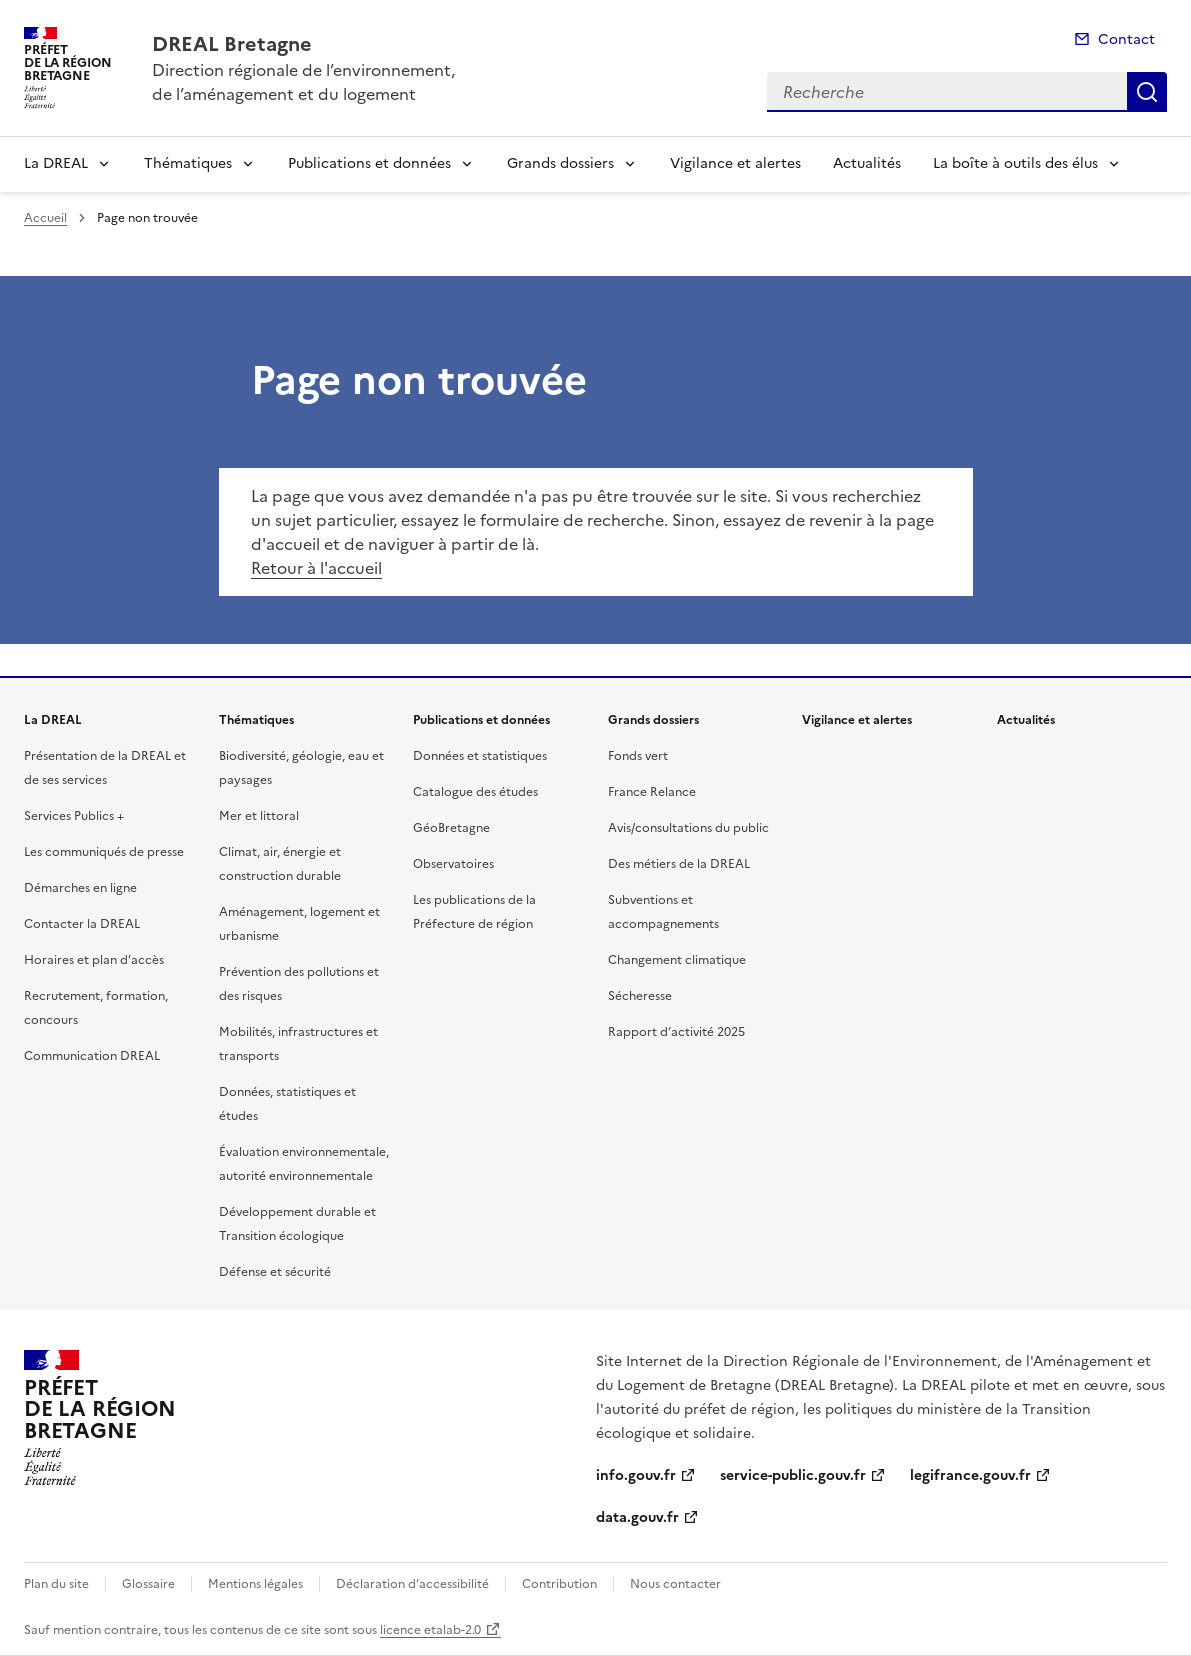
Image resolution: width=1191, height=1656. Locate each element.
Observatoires (453, 864)
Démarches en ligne (80, 888)
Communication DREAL (92, 1056)
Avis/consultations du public (688, 828)
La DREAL (56, 163)
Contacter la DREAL (82, 924)
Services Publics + (74, 816)
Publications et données (369, 163)
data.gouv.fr (637, 1517)
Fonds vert (638, 756)
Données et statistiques (480, 756)
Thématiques (188, 163)
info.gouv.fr (636, 1475)
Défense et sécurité (275, 1272)
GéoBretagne (451, 828)
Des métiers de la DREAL (679, 864)
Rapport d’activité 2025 (676, 1032)
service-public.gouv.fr (793, 1475)
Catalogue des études (475, 792)
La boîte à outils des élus (1015, 163)
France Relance (652, 792)
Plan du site (56, 1584)
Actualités (867, 163)
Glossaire (148, 1584)
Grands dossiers (560, 163)
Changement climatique (677, 960)
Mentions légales (255, 1584)
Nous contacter (675, 1584)
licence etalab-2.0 (430, 1630)
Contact (1126, 39)
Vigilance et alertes (735, 163)
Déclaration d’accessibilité (412, 1584)
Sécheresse (640, 996)
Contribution (559, 1584)
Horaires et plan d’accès (94, 960)
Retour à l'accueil (316, 568)
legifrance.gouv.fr (970, 1475)
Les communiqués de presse (104, 852)
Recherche (1147, 92)
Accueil (45, 218)
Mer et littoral (259, 816)
